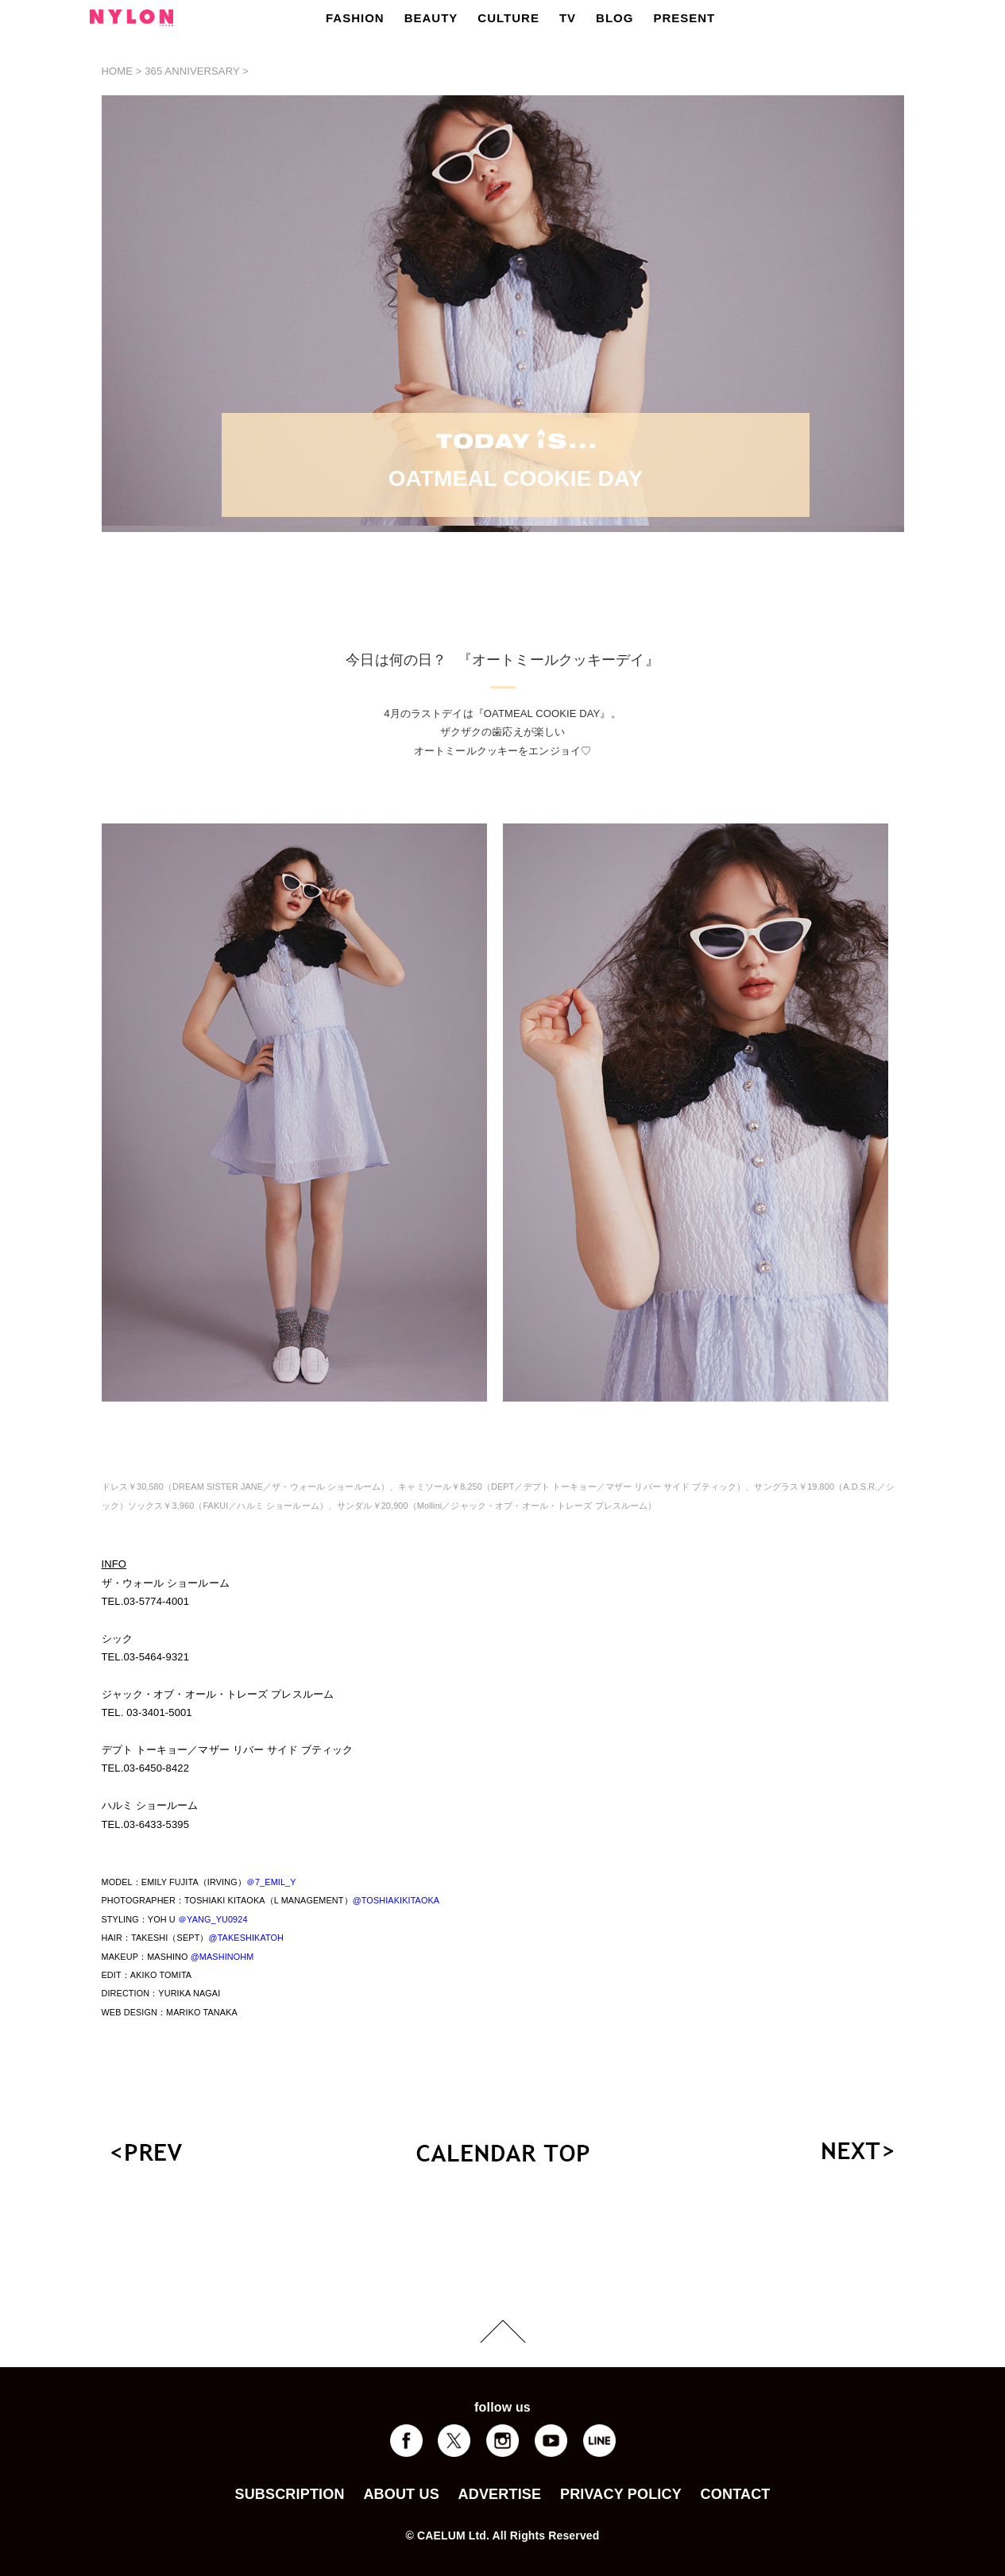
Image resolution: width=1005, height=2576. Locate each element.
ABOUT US (401, 2494)
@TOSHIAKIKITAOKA (396, 1900)
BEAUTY (431, 18)
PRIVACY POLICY (621, 2494)
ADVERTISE (500, 2494)
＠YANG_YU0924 (213, 1919)
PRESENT (684, 18)
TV (567, 18)
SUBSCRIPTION (289, 2494)
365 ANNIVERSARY (192, 71)
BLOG (614, 18)
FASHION (355, 18)
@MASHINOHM (222, 1956)
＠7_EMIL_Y (271, 1882)
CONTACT (736, 2494)
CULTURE (508, 18)
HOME (117, 71)
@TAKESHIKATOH (246, 1937)
